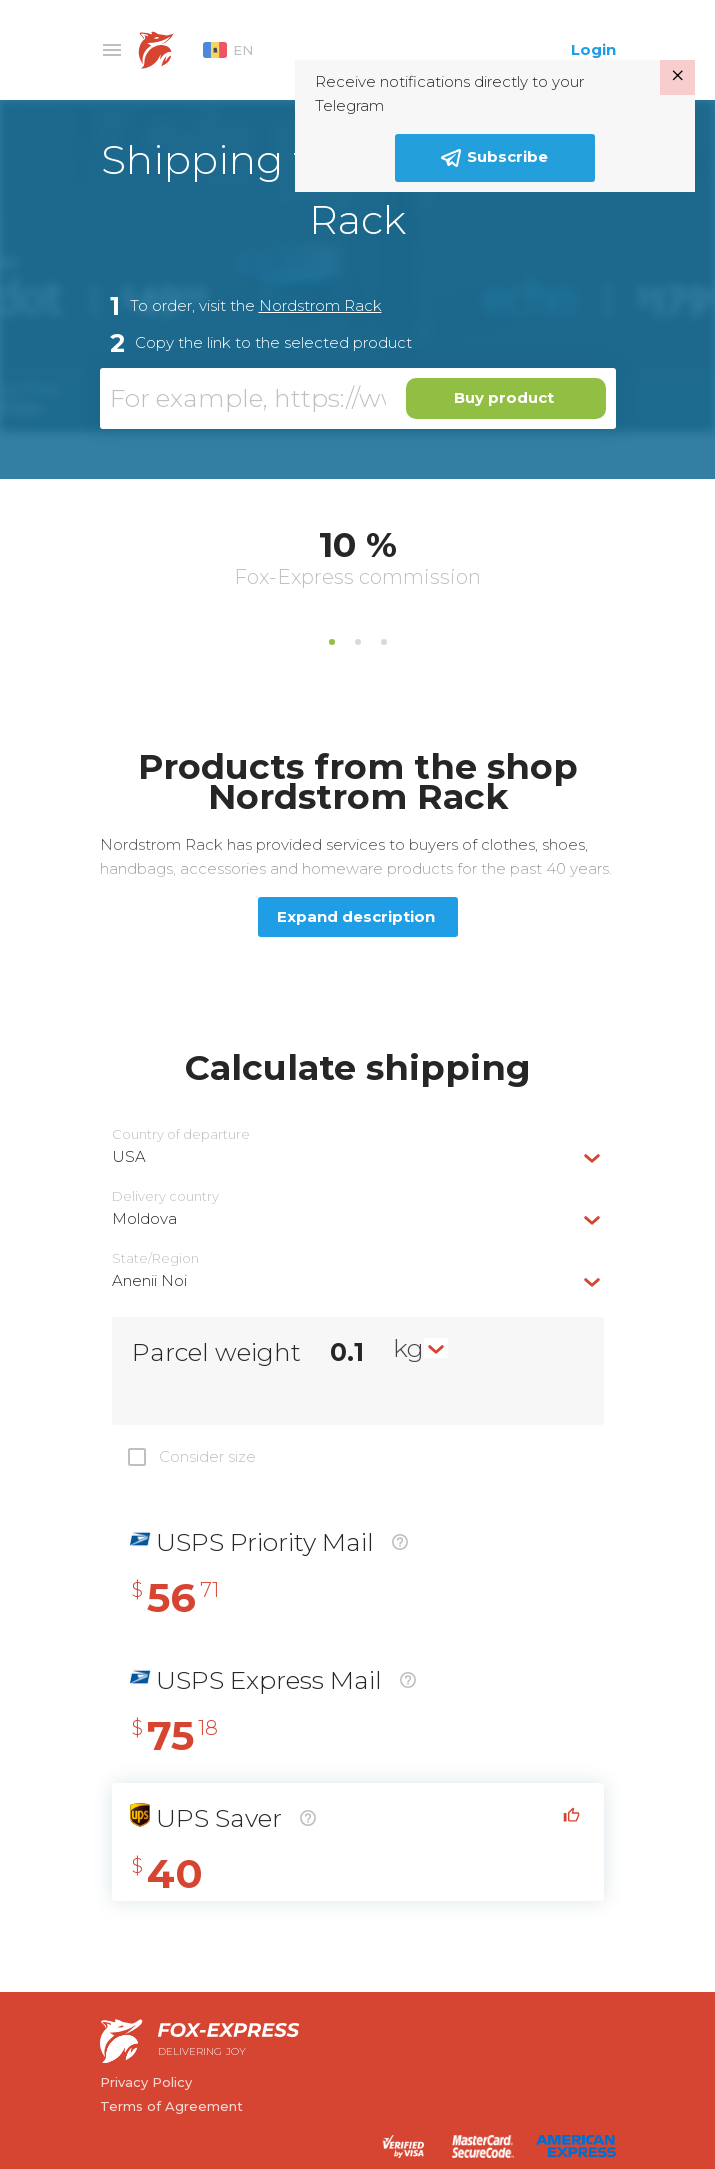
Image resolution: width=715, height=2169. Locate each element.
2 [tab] (358, 642)
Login (593, 49)
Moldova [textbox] (144, 1218)
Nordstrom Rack (320, 305)
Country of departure (181, 1134)
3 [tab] (384, 642)
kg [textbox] (408, 1348)
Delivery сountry (165, 1196)
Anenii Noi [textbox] (149, 1280)
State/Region (155, 1258)
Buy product (504, 397)
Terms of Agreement (171, 2106)
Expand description (356, 916)
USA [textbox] (129, 1156)
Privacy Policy (146, 2082)
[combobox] (358, 1156)
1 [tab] (332, 642)
